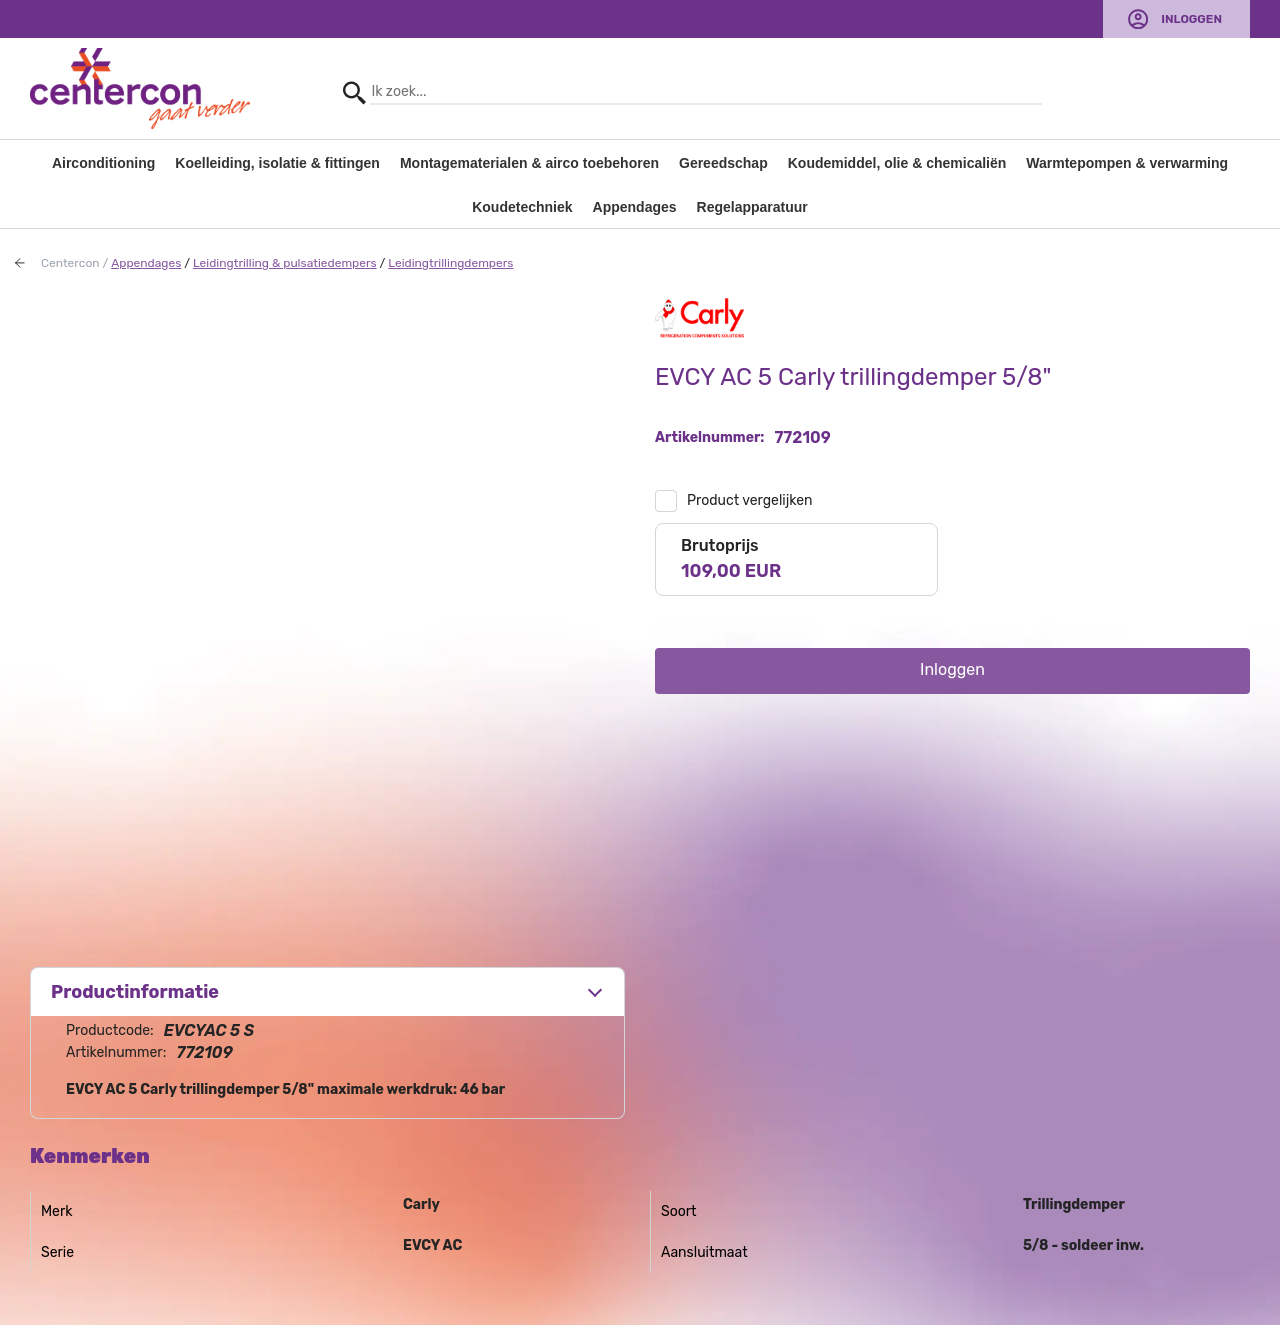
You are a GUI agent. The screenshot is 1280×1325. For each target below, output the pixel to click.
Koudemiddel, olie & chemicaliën (897, 163)
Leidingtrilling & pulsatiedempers (285, 263)
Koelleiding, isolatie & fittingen (277, 163)
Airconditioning (103, 163)
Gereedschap (723, 163)
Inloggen (1191, 19)
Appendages (635, 207)
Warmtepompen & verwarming (1127, 163)
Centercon (70, 263)
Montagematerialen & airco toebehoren (529, 163)
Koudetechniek (522, 207)
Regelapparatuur (752, 207)
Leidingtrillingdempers (450, 263)
